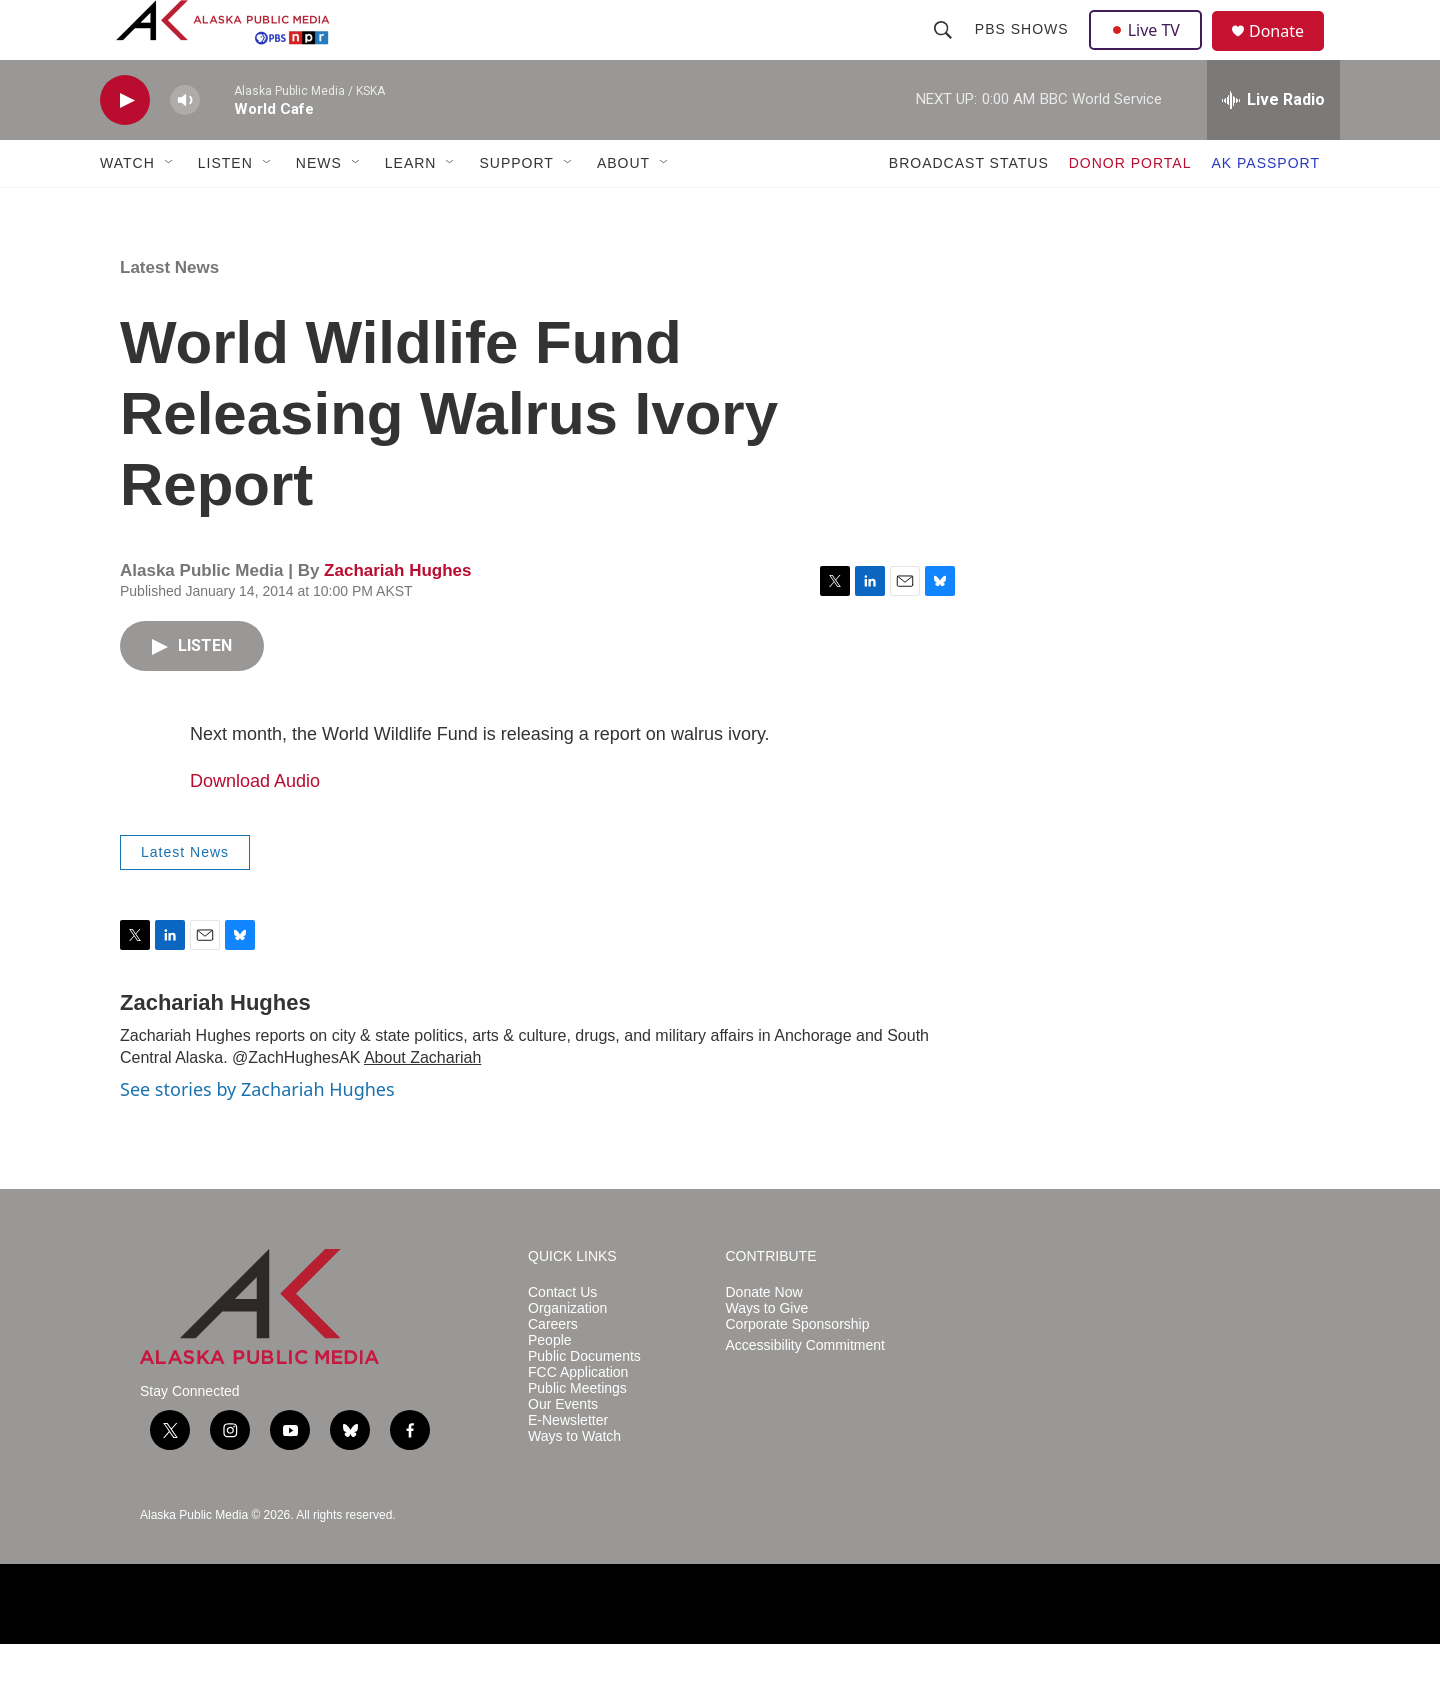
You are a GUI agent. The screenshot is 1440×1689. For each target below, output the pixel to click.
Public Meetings (577, 1433)
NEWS (319, 208)
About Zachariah (422, 1102)
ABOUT (623, 208)
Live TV (1151, 52)
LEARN (411, 208)
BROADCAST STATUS (969, 208)
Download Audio (255, 826)
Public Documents (584, 1401)
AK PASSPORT (1265, 208)
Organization (567, 1353)
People (550, 1385)
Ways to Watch (574, 1481)
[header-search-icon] (945, 52)
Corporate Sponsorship (798, 1369)
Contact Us (562, 1337)
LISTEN (225, 208)
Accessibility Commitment (805, 1390)
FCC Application (578, 1417)
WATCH (127, 208)
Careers (553, 1369)
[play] (125, 145)
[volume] (185, 145)
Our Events (563, 1449)
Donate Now (764, 1337)
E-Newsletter (568, 1465)
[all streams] (1273, 145)
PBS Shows (1024, 52)
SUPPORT (516, 208)
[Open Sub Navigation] (170, 208)
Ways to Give (767, 1353)
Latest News (169, 312)
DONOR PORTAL (1130, 208)
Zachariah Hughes (397, 615)
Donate (1289, 54)
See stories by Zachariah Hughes (257, 1134)
